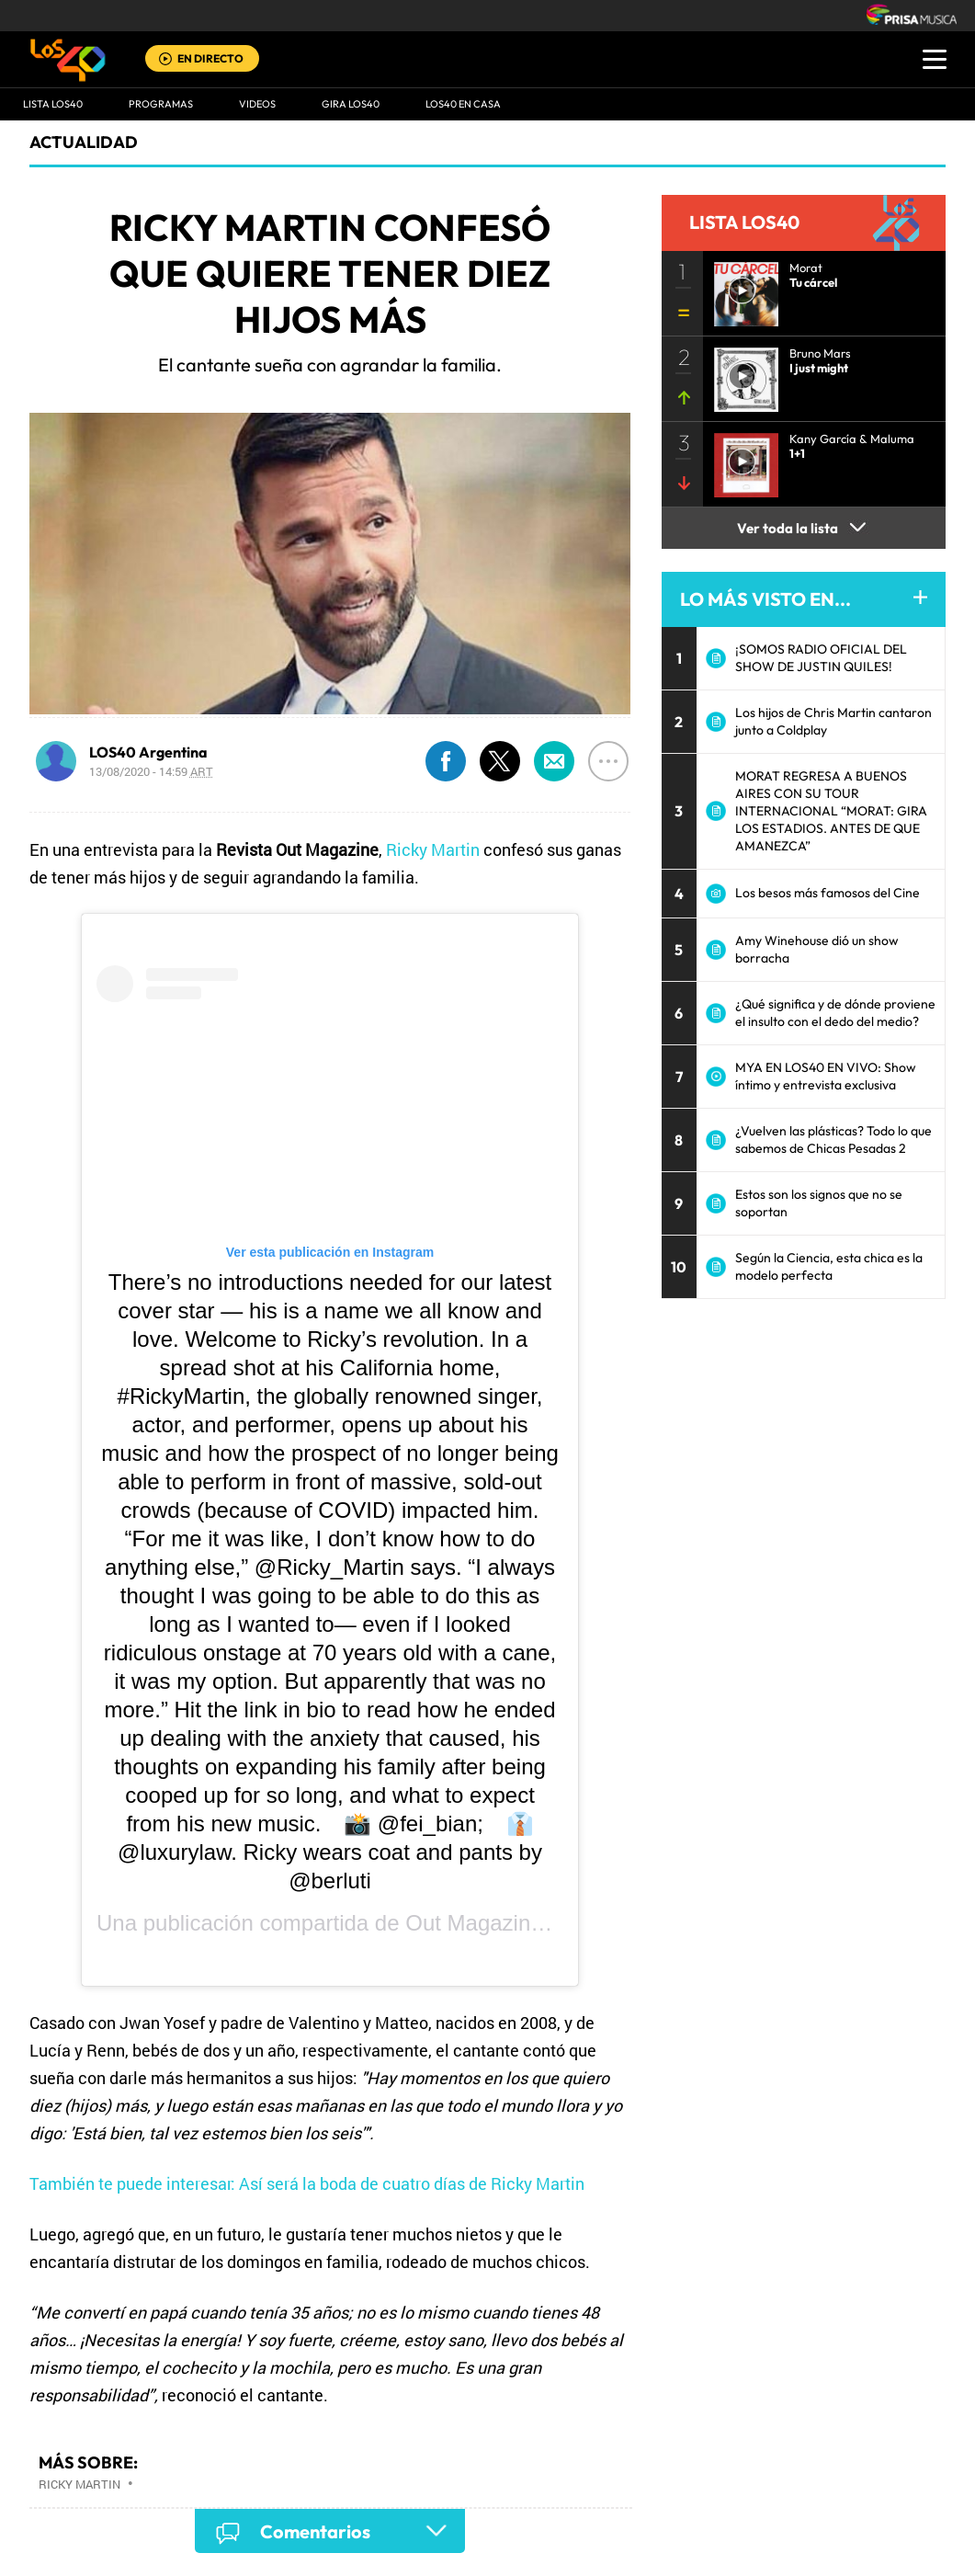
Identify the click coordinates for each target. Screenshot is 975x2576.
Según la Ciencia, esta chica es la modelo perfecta (829, 1266)
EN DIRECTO (210, 58)
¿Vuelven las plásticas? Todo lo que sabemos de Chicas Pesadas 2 (833, 1140)
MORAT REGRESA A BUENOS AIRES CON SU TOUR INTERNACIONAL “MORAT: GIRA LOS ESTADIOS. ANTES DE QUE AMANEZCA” (831, 811)
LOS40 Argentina (148, 752)
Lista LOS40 (53, 103)
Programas (161, 103)
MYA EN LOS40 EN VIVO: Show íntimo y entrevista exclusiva (825, 1076)
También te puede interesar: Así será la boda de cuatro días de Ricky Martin (306, 2183)
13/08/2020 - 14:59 (151, 771)
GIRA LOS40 (351, 103)
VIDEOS (257, 103)
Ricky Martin (433, 849)
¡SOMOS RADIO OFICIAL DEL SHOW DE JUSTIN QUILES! (821, 658)
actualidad (83, 142)
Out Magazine (473, 1922)
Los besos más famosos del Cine (827, 892)
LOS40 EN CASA (463, 103)
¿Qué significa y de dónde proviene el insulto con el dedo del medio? (835, 1013)
